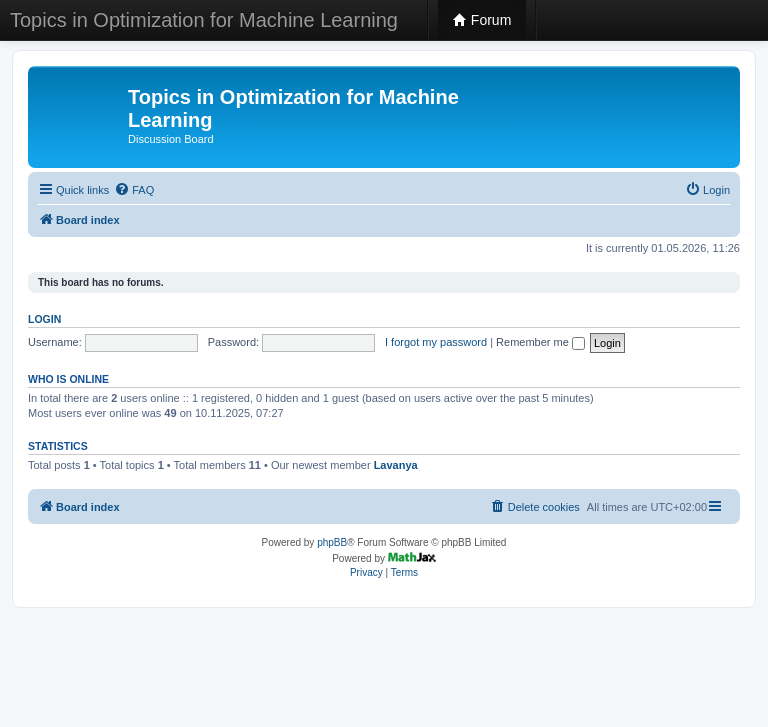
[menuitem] (134, 190)
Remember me (540, 342)
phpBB (332, 542)
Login (44, 319)
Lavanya (396, 465)
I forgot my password (436, 342)
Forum (482, 20)
